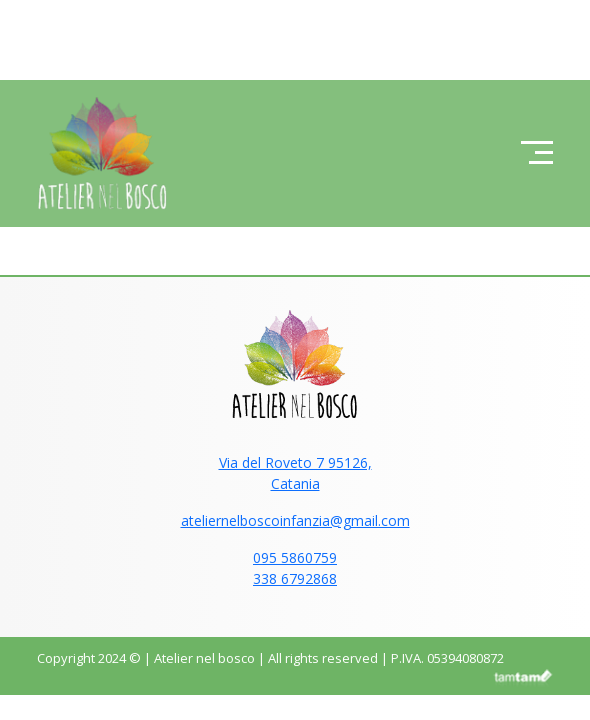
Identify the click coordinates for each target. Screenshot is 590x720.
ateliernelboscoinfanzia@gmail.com (295, 520)
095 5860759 (295, 557)
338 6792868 (295, 578)
